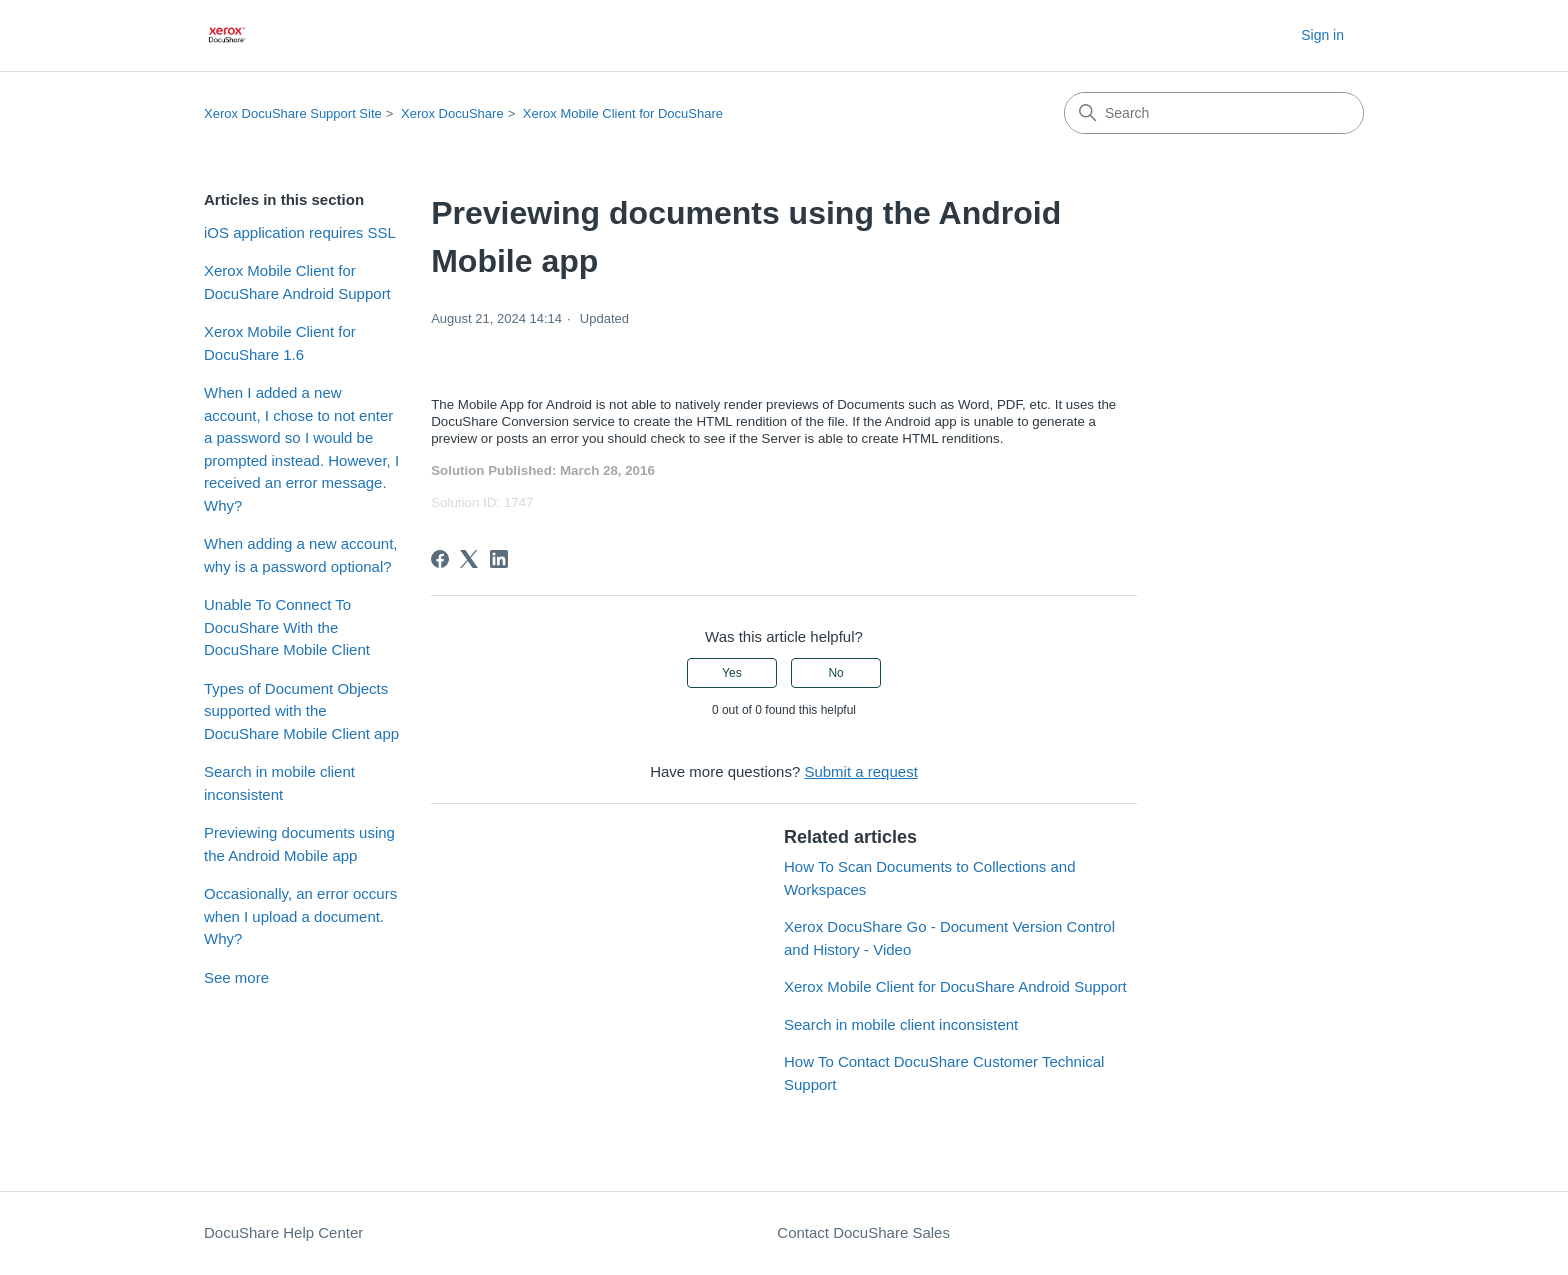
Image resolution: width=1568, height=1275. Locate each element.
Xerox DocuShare (452, 113)
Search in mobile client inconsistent (279, 783)
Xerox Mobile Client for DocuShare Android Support (297, 282)
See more (236, 977)
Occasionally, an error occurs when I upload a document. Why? (300, 916)
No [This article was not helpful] (835, 673)
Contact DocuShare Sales (863, 1232)
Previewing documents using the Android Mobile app (299, 844)
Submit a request (860, 771)
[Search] (1214, 113)
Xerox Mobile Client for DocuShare (623, 113)
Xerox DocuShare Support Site (293, 113)
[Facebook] (440, 559)
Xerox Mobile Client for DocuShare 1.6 (280, 343)
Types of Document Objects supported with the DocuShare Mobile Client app (301, 711)
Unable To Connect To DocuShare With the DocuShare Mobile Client (287, 627)
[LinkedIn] (499, 559)
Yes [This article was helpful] (732, 673)
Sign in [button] (1322, 35)
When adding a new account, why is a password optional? (300, 555)
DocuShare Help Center (283, 1232)
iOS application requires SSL (300, 232)
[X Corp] (469, 559)
